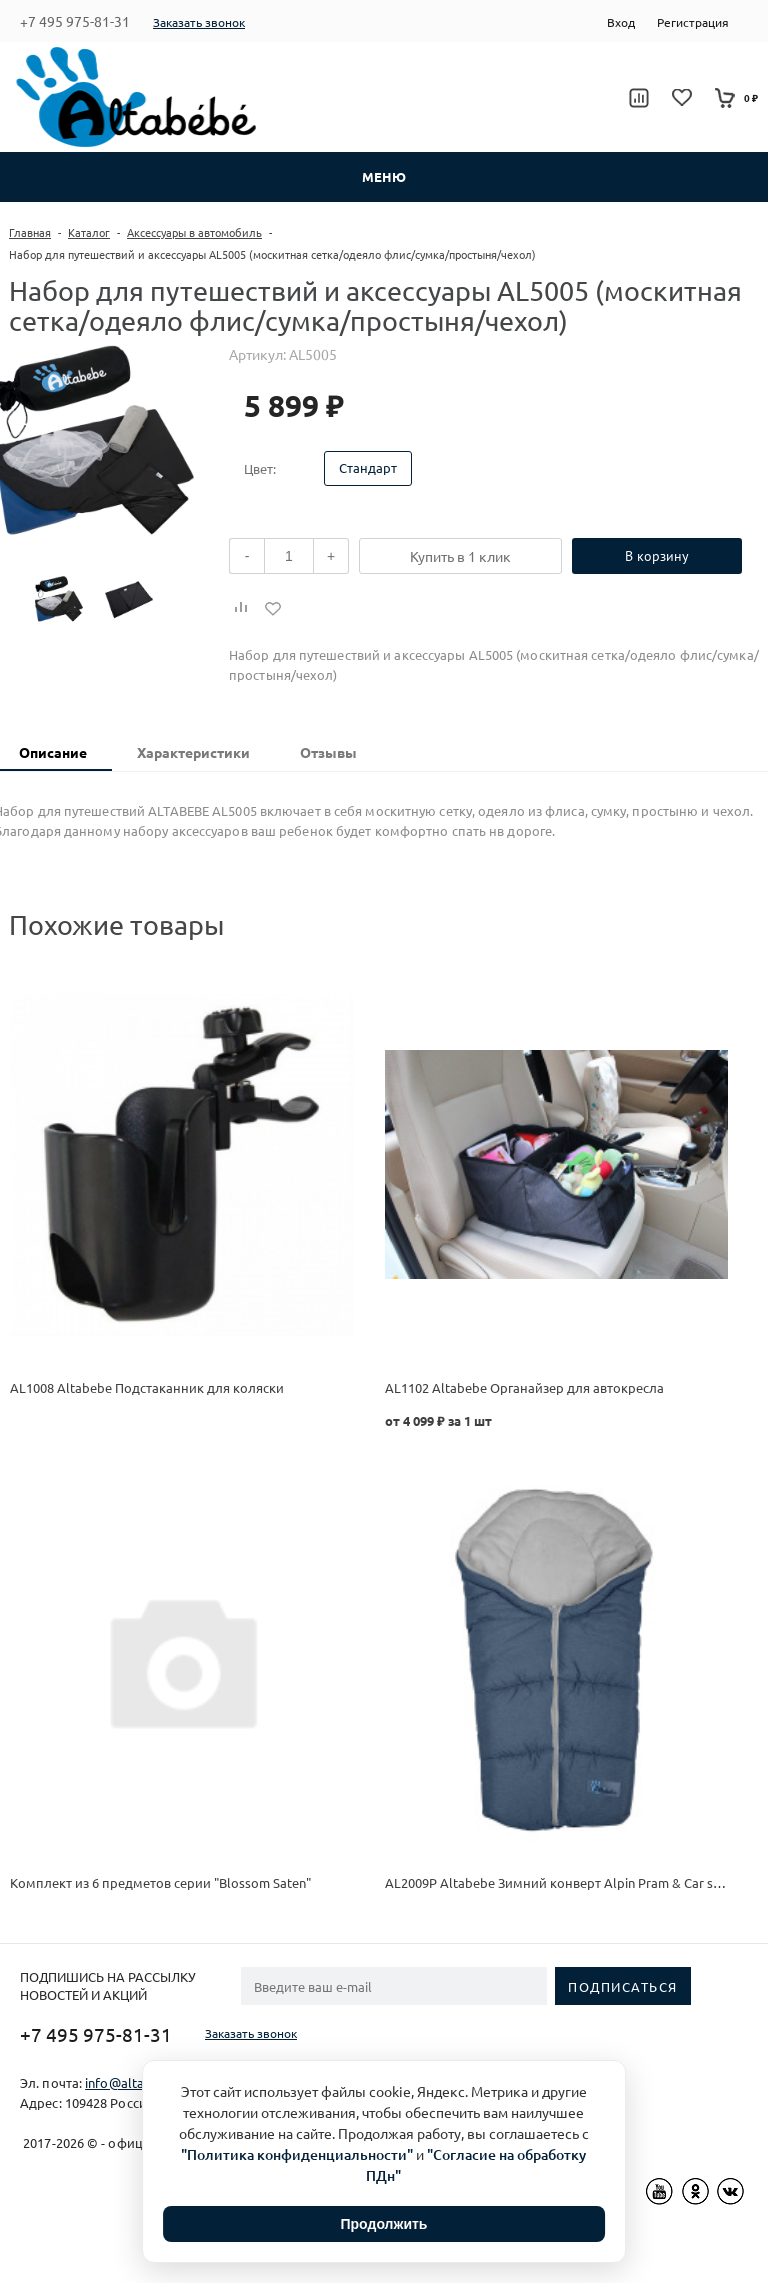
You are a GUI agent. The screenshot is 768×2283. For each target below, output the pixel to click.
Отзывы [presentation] (328, 752)
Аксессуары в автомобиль (194, 232)
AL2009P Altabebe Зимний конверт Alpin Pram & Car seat (558, 1882)
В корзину (657, 556)
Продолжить (384, 2224)
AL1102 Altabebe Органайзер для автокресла (524, 1387)
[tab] (193, 753)
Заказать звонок (199, 22)
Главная (30, 232)
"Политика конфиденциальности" (297, 2154)
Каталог (89, 232)
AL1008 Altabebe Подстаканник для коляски (147, 1387)
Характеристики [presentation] (193, 752)
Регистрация (693, 22)
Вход (621, 22)
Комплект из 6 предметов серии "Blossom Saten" (160, 1882)
